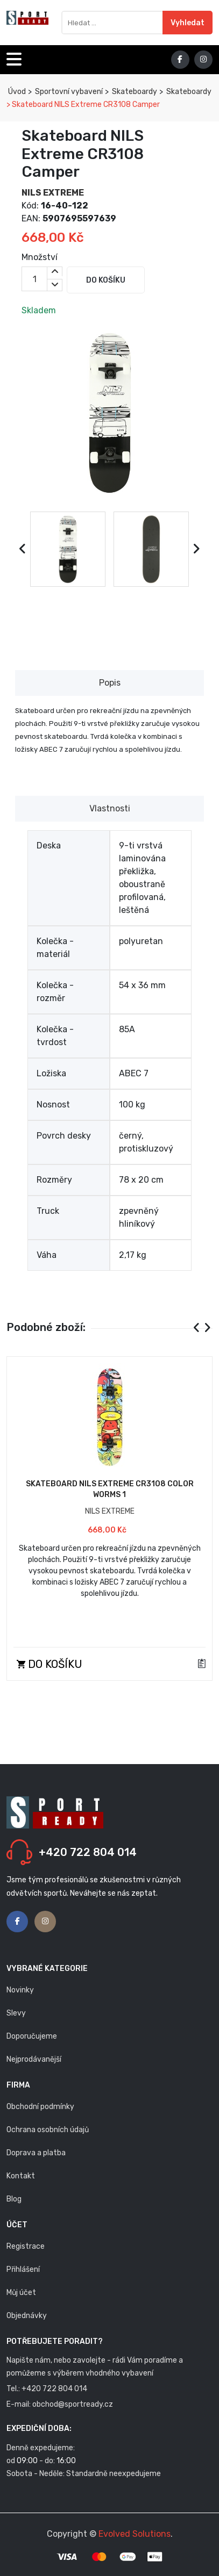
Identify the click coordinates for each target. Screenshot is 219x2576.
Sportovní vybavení (68, 91)
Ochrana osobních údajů (47, 2129)
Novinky (20, 1990)
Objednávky (26, 2315)
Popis (110, 683)
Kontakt (20, 2176)
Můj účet (21, 2292)
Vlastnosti (109, 808)
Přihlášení (23, 2269)
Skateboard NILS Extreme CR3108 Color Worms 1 (110, 1489)
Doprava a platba (36, 2152)
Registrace (25, 2246)
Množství (40, 257)
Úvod (16, 91)
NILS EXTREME (53, 193)
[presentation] (23, 549)
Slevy (16, 2013)
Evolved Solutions (134, 2534)
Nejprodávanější (33, 2059)
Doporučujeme (31, 2036)
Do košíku (105, 280)
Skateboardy (133, 91)
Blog (14, 2199)
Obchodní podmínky (40, 2106)
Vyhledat (187, 22)
